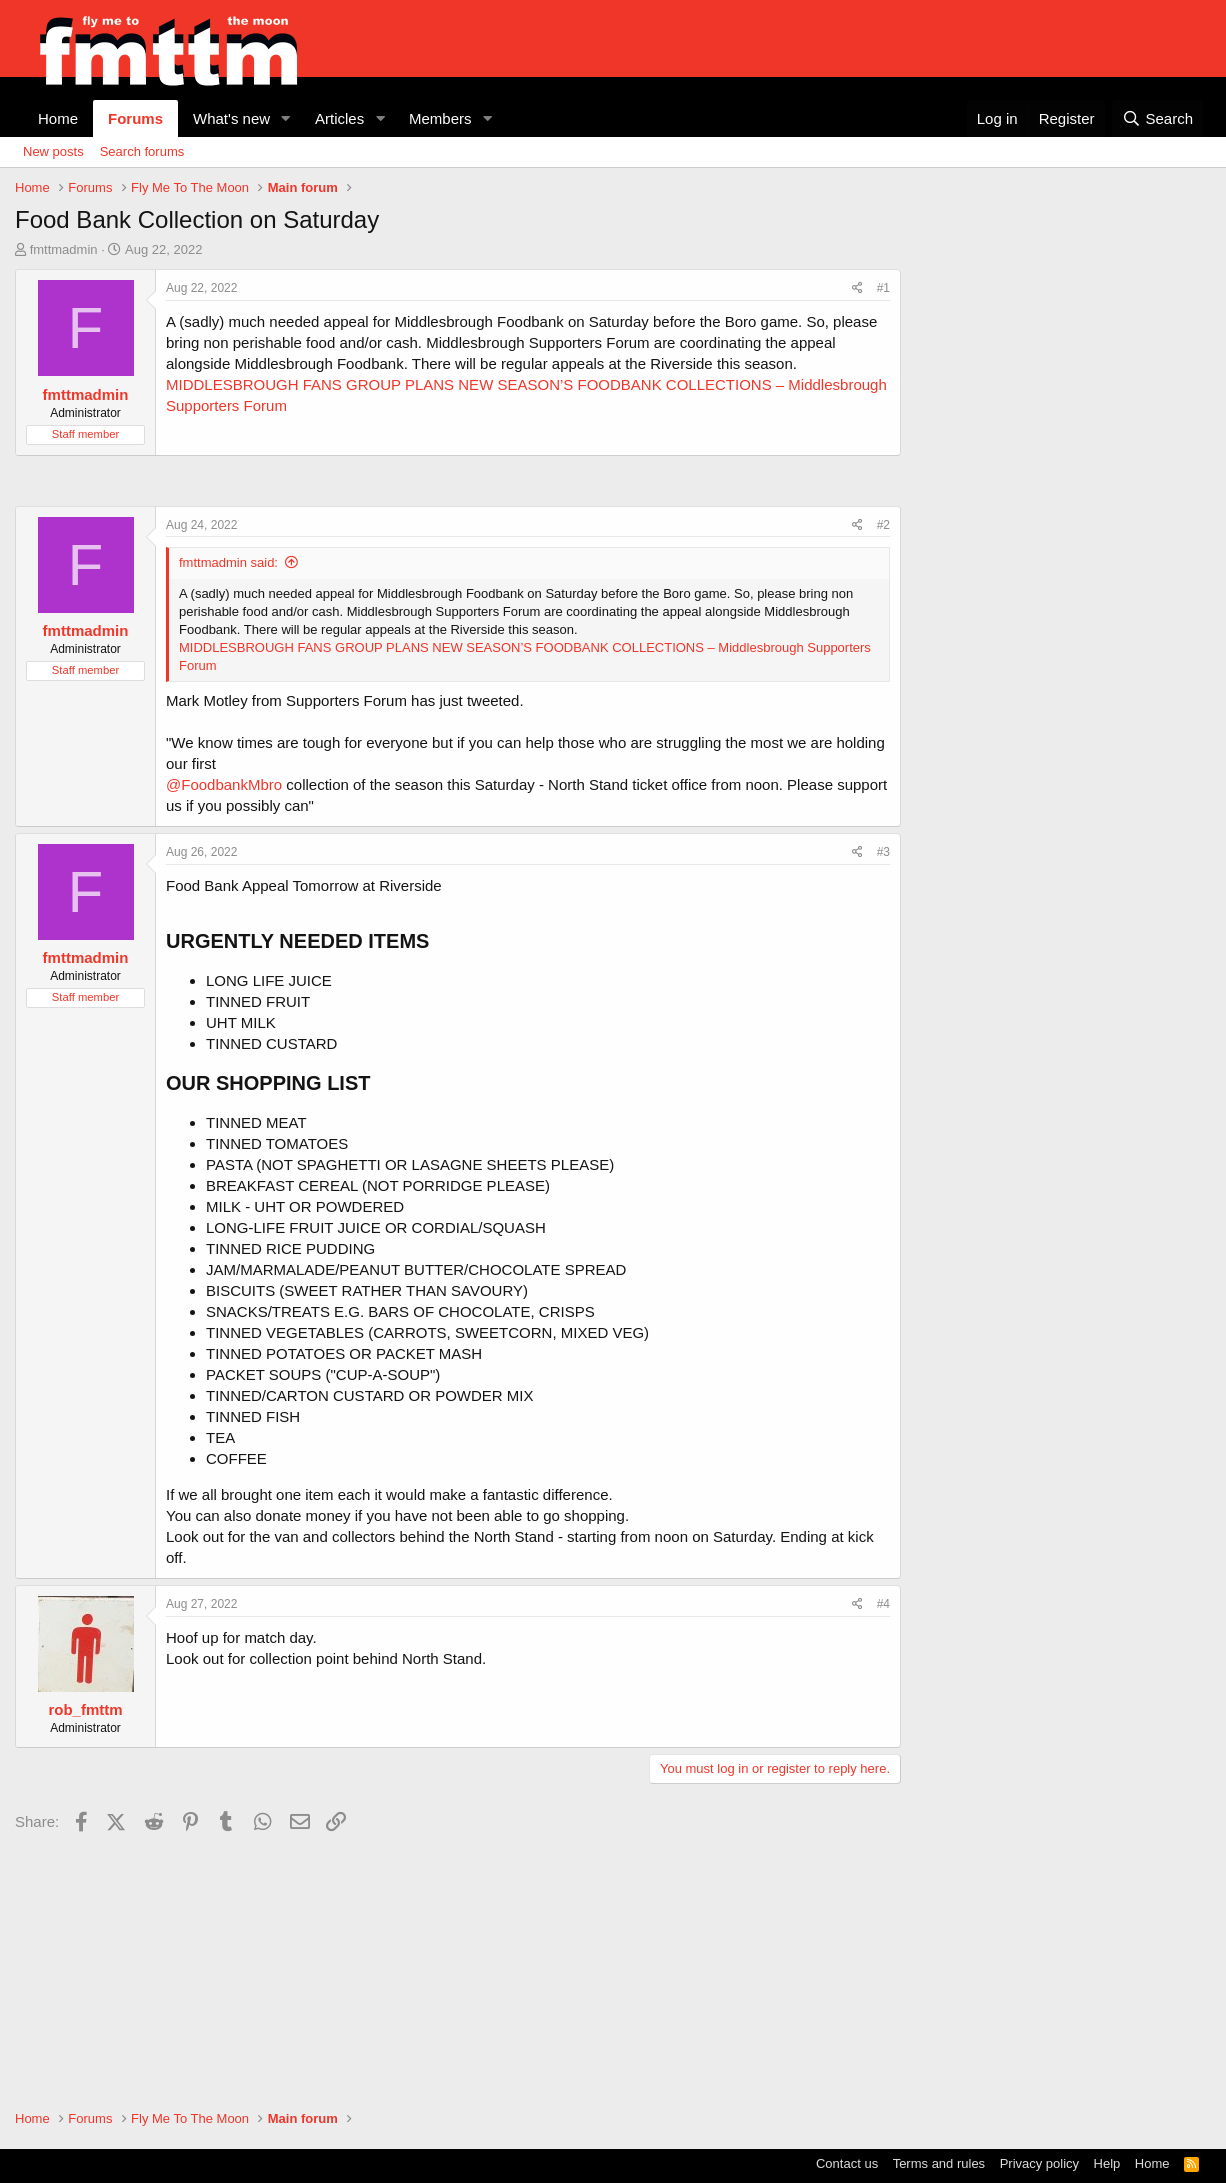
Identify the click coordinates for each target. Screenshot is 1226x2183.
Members (440, 118)
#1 (883, 288)
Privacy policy (1039, 2163)
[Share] (857, 288)
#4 (883, 1604)
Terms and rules (939, 2163)
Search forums (142, 151)
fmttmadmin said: (228, 562)
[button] (286, 118)
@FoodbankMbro (224, 784)
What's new (231, 118)
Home (58, 118)
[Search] (1157, 118)
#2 (883, 525)
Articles (339, 118)
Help (1107, 2163)
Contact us (847, 2163)
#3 (883, 852)
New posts (53, 151)
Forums (135, 118)
